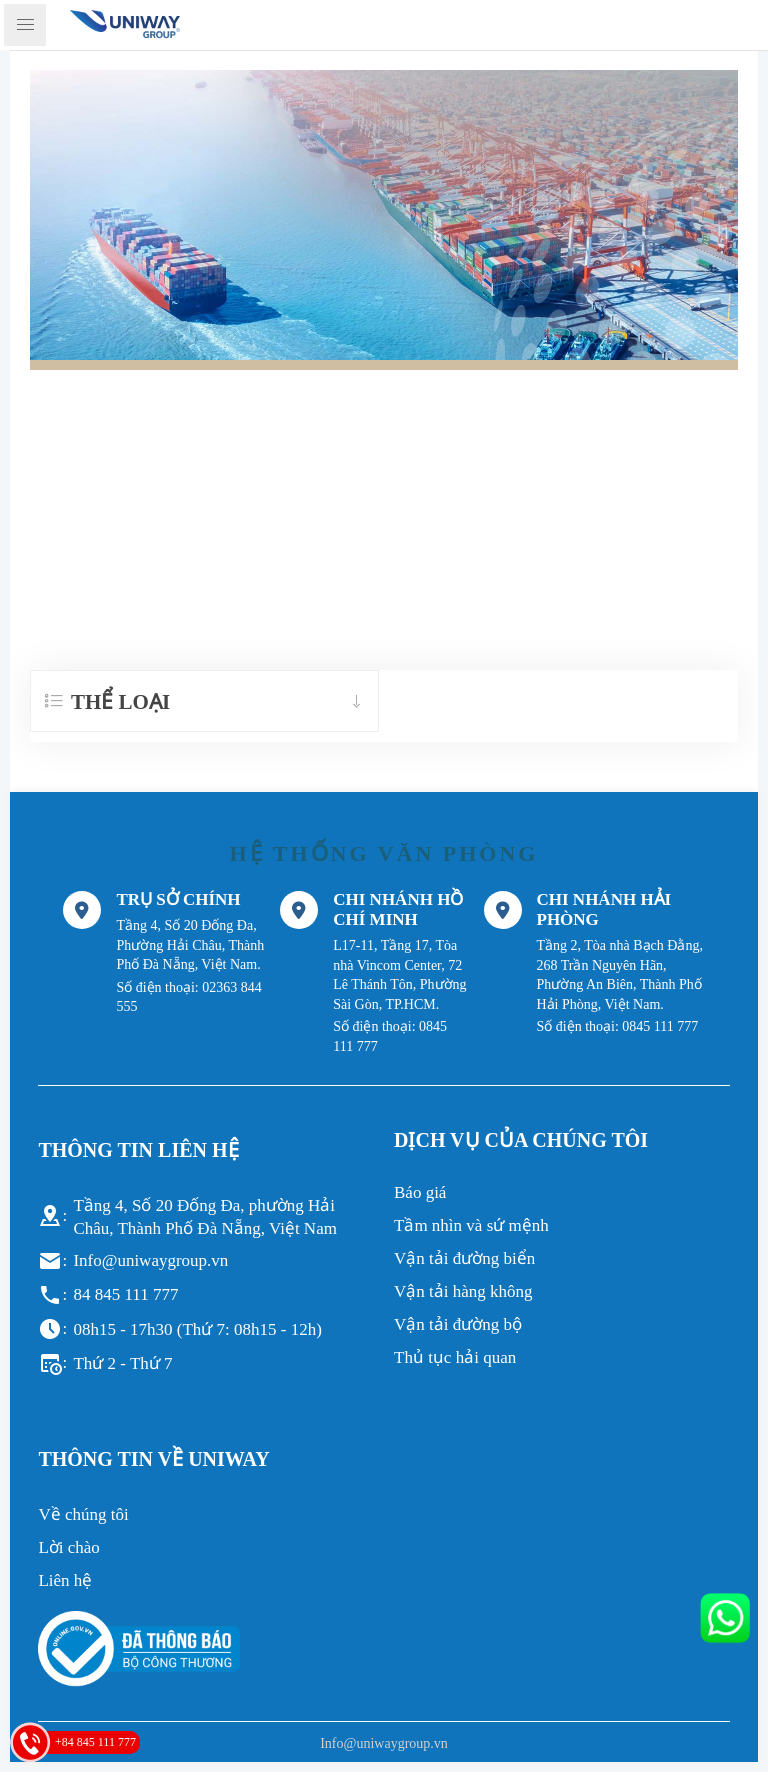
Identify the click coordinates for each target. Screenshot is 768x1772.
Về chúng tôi (83, 1514)
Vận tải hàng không (463, 1291)
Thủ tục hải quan (455, 1357)
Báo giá (420, 1192)
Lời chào (68, 1547)
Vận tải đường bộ (458, 1324)
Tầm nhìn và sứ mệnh (471, 1225)
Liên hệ (65, 1580)
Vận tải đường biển (464, 1258)
